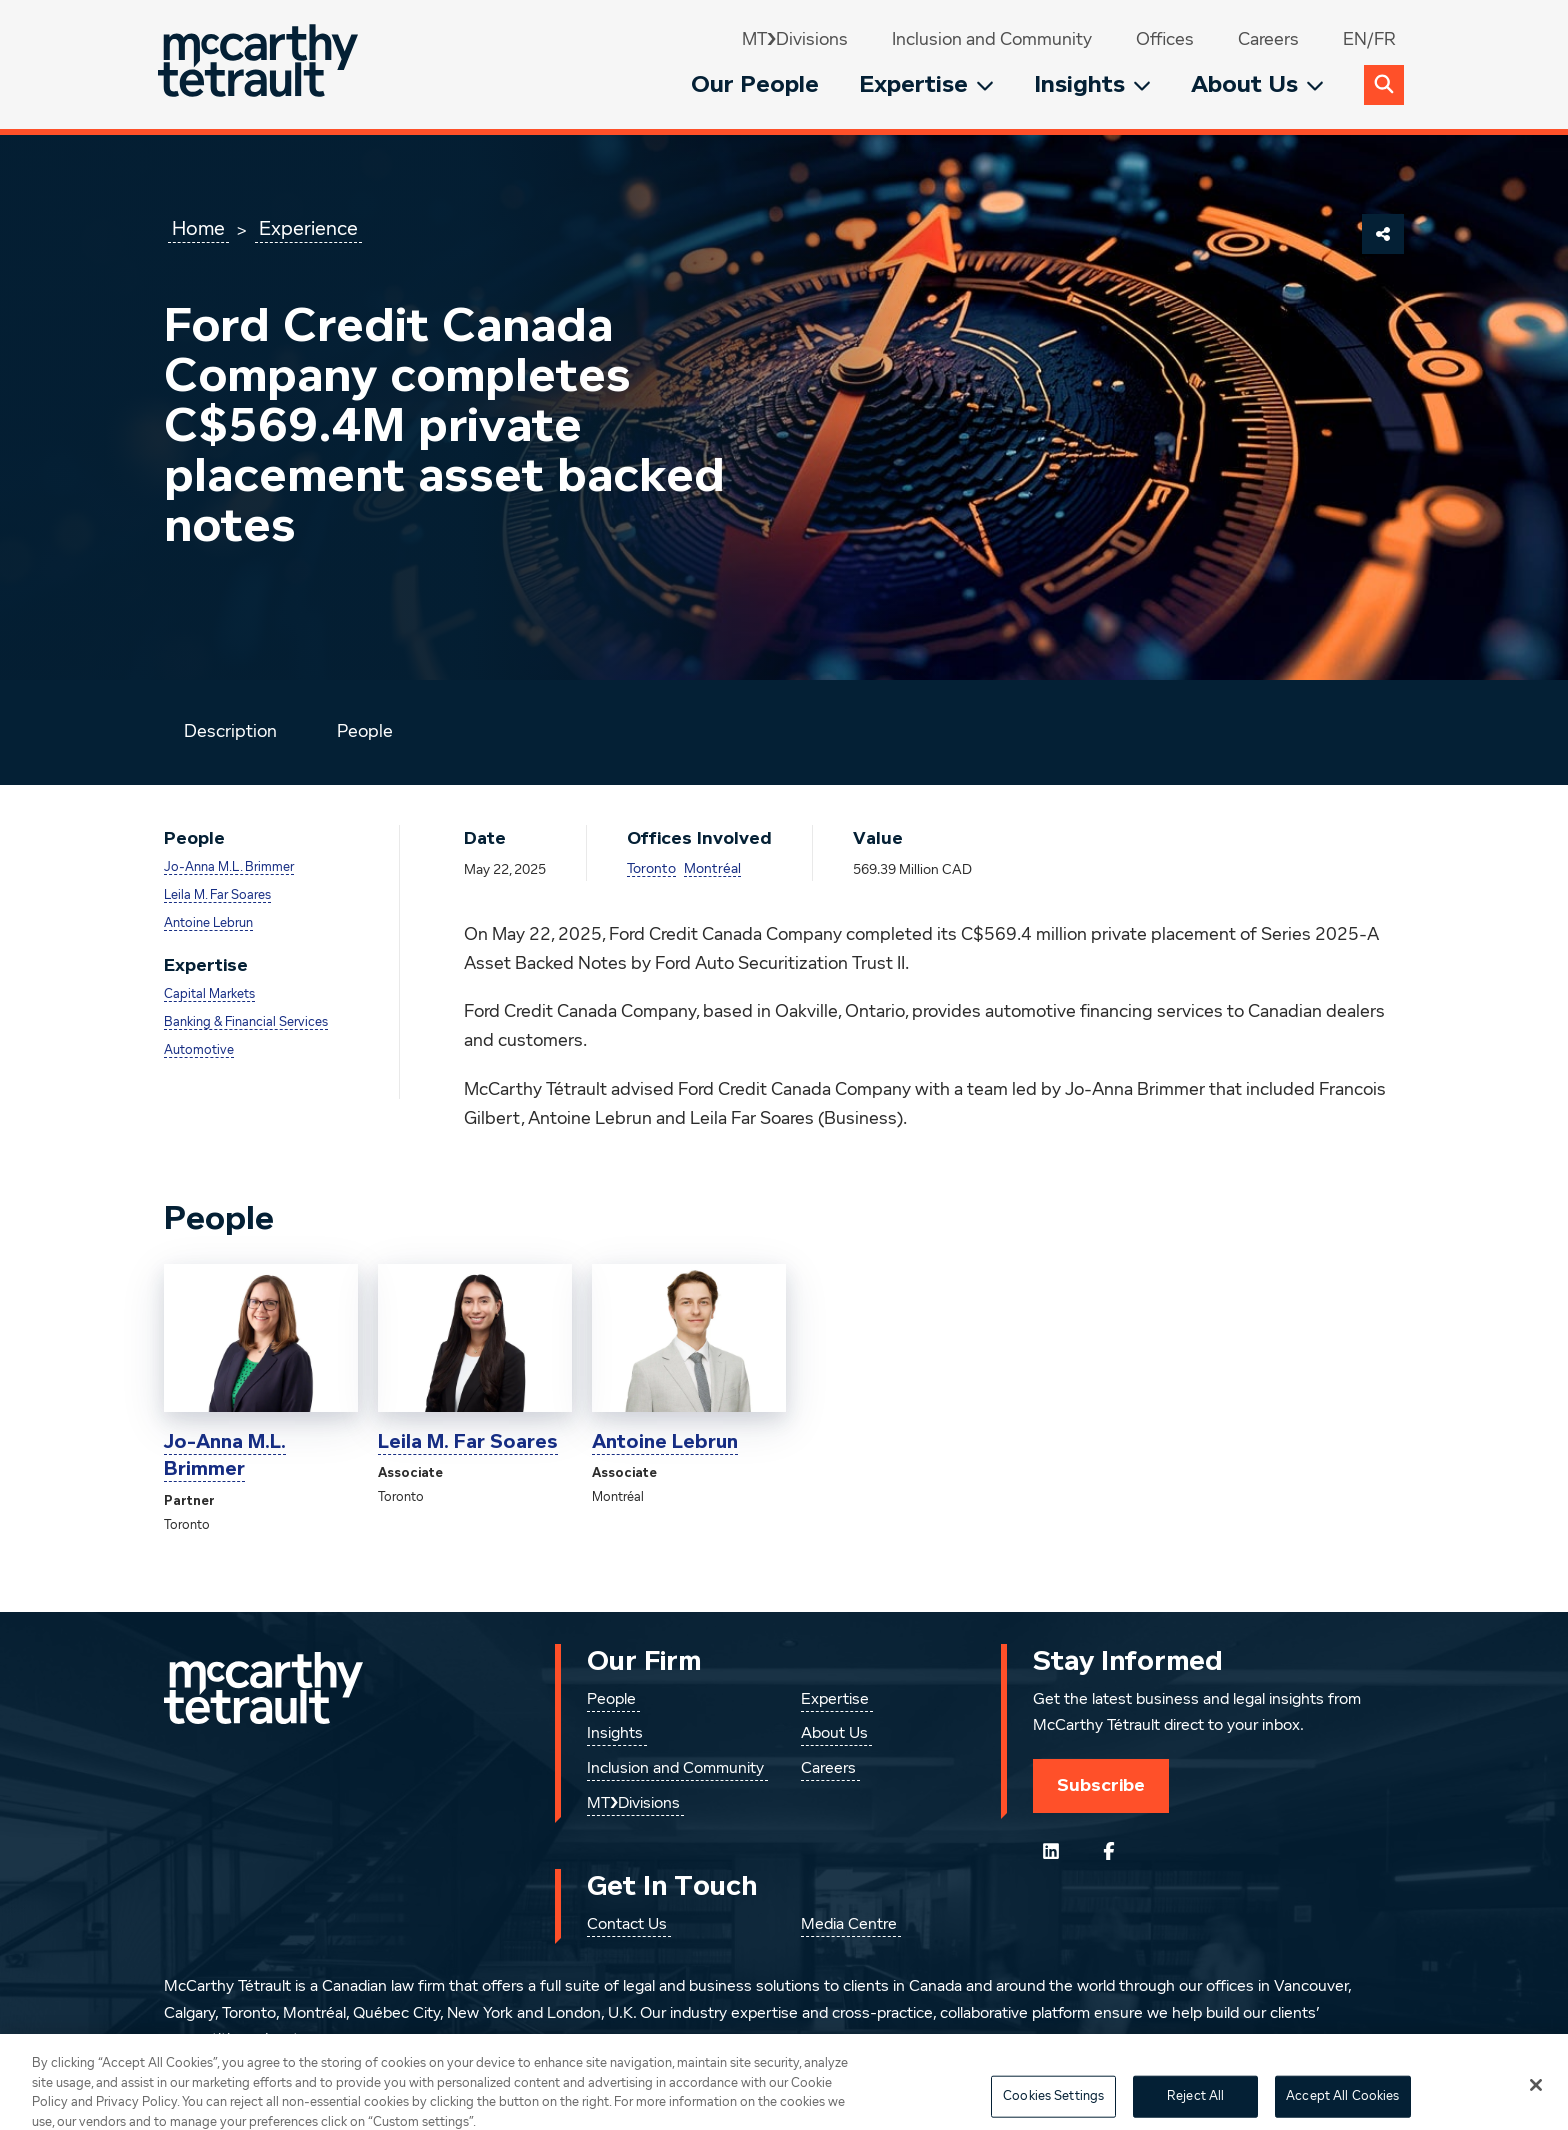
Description (230, 732)
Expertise (926, 84)
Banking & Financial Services (246, 1022)
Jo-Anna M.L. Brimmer (229, 867)
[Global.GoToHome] (260, 64)
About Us (1257, 84)
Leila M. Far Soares (217, 895)
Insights (1092, 84)
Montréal (712, 869)
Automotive (199, 1050)
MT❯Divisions (795, 40)
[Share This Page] (1383, 234)
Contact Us (627, 1925)
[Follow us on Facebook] (1109, 1851)
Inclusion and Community (992, 40)
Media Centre (849, 1925)
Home (198, 229)
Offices (1165, 40)
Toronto (651, 869)
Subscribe (1101, 1785)
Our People (755, 84)
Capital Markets (209, 994)
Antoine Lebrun (208, 923)
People (365, 732)
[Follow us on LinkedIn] (1051, 1851)
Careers (1268, 40)
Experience (308, 229)
